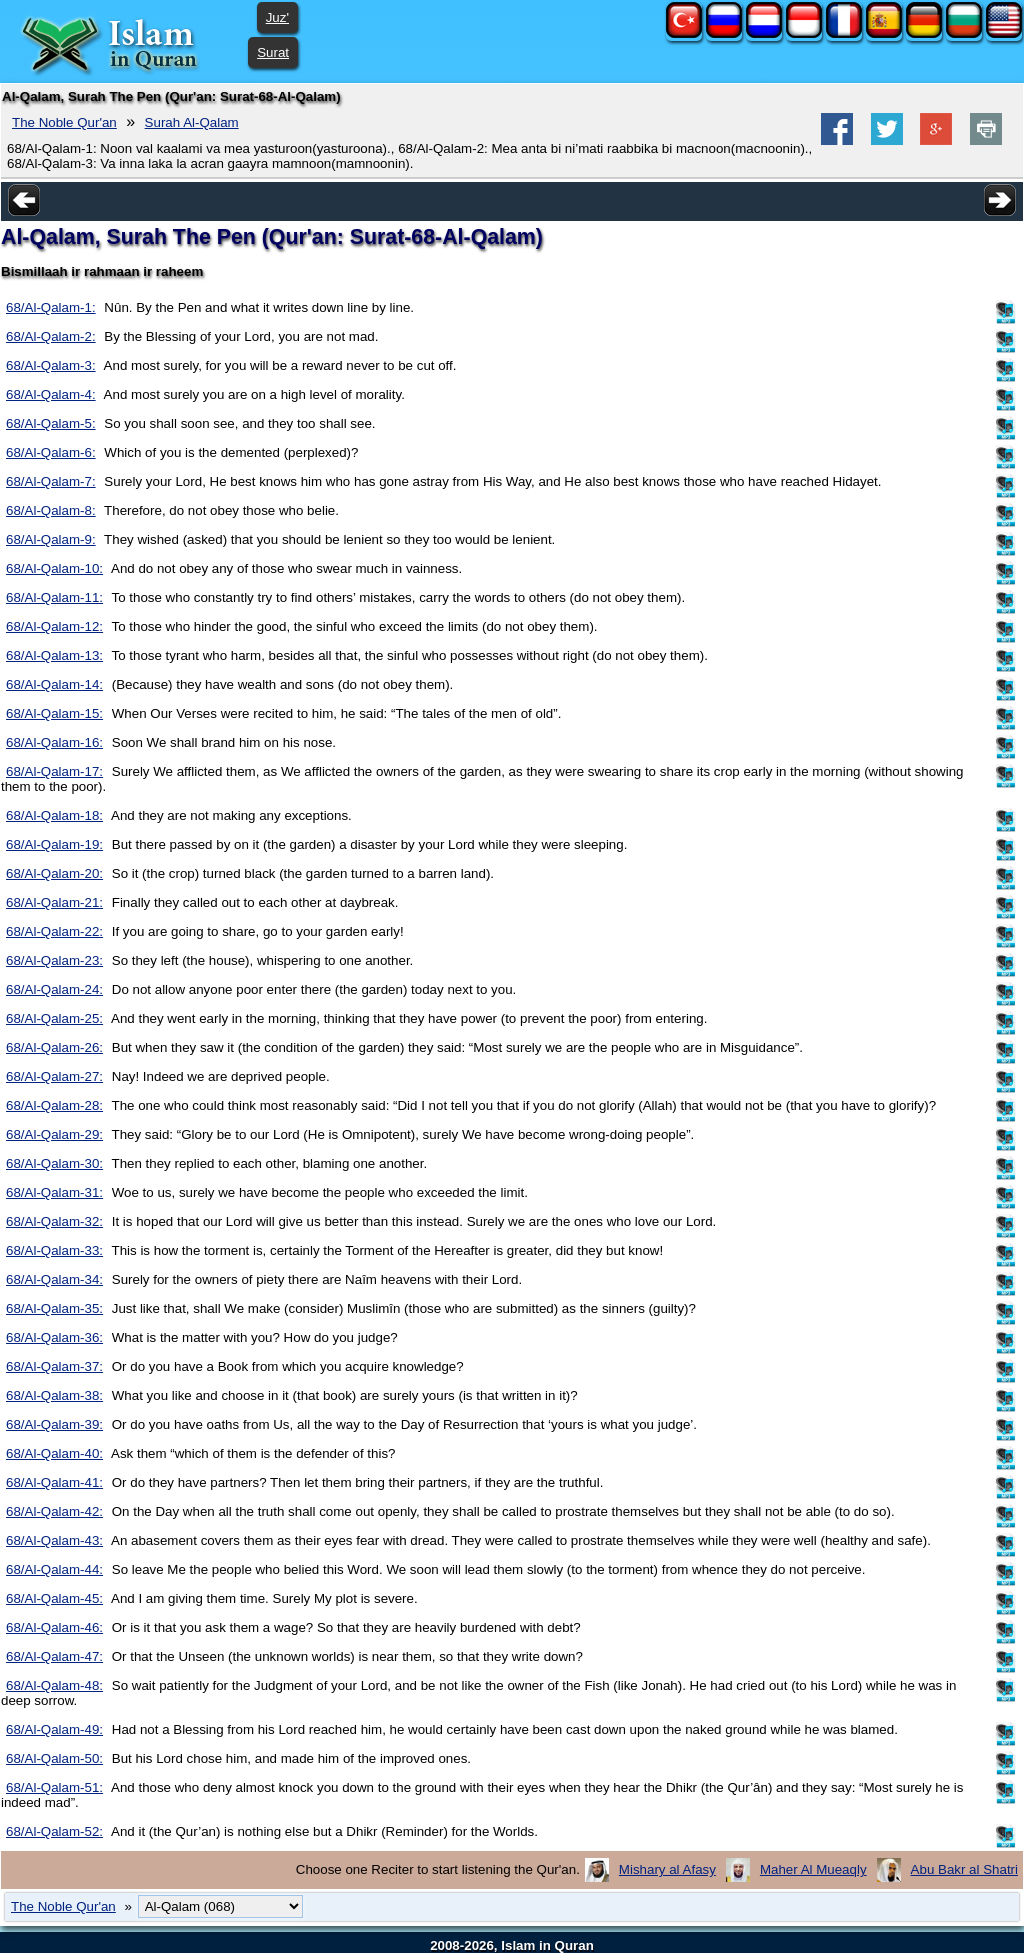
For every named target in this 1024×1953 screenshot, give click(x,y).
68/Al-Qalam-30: (54, 1163)
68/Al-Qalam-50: (54, 1758)
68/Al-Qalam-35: (54, 1308)
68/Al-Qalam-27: (54, 1076)
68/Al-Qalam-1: (51, 307)
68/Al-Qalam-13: (54, 655)
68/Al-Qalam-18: (54, 815)
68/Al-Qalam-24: (54, 989)
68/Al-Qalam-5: (51, 423)
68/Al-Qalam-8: (51, 510)
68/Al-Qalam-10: (54, 568)
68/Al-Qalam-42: (54, 1511)
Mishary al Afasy (667, 1869)
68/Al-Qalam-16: (54, 742)
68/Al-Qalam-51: (54, 1787)
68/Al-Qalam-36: (54, 1337)
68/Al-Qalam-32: (54, 1221)
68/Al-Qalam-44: (54, 1569)
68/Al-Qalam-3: (51, 365)
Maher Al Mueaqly (813, 1869)
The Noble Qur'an (64, 122)
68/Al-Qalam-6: (51, 452)
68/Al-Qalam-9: (51, 539)
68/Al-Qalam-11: (54, 597)
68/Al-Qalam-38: (54, 1395)
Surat (273, 52)
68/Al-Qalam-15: (54, 713)
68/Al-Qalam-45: (54, 1598)
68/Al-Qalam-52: (54, 1831)
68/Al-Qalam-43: (54, 1540)
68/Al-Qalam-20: (54, 873)
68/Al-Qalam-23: (54, 960)
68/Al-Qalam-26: (54, 1047)
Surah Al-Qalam (192, 122)
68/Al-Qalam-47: (54, 1656)
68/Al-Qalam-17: (54, 771)
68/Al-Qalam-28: (54, 1105)
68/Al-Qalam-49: (54, 1729)
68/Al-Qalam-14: (54, 684)
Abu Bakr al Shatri (964, 1869)
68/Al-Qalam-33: (54, 1250)
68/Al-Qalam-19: (54, 844)
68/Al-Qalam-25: (54, 1018)
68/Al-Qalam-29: (54, 1134)
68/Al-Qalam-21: (54, 902)
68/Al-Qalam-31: (54, 1192)
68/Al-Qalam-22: (54, 931)
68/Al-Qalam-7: (51, 481)
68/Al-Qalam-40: (54, 1453)
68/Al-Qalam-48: (54, 1685)
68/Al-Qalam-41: (54, 1482)
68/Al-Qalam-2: (51, 336)
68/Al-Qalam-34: (54, 1279)
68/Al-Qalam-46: (54, 1627)
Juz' (277, 17)
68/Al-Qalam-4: (51, 394)
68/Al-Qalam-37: (54, 1366)
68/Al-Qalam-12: (54, 626)
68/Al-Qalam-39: (54, 1424)
